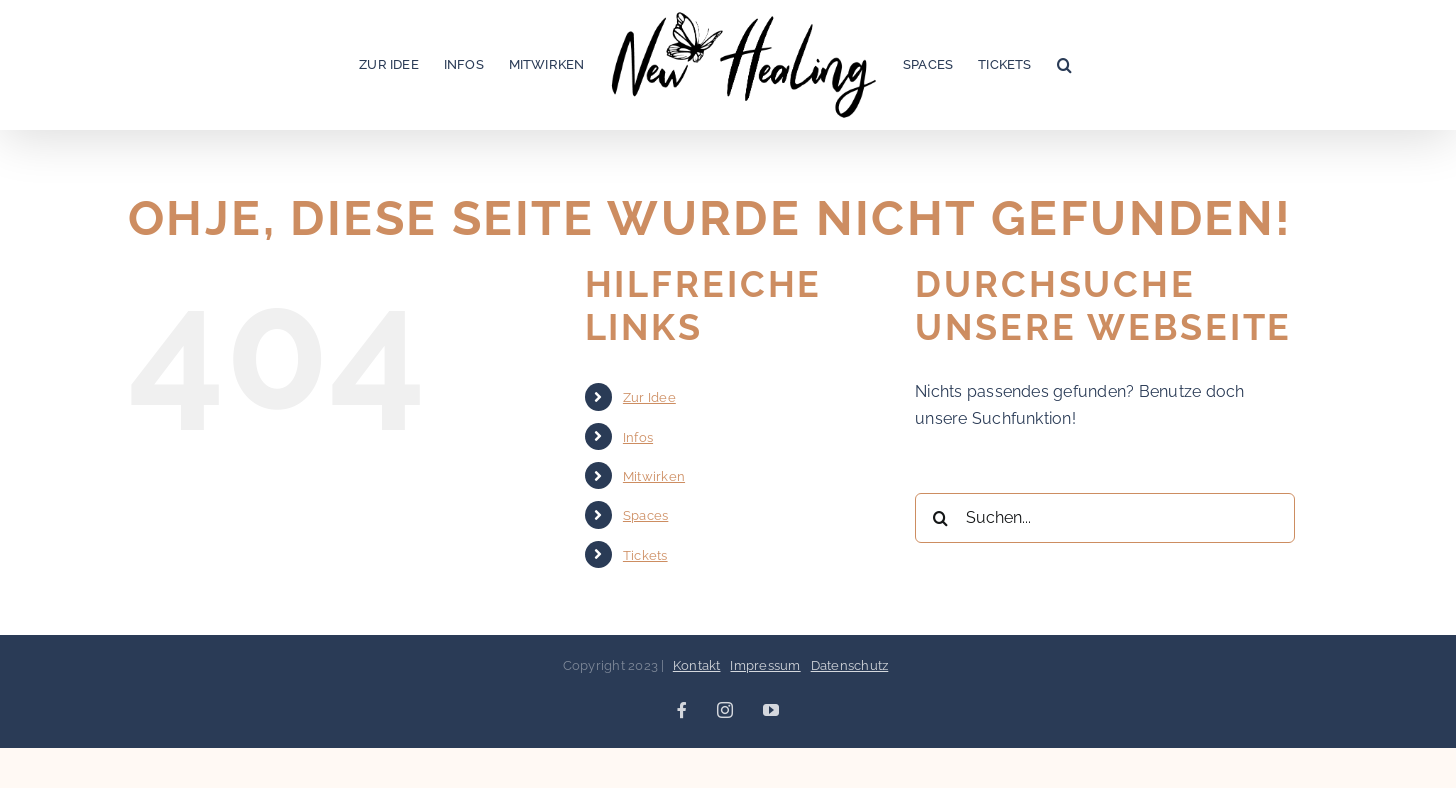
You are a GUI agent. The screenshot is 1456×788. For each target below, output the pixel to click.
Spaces (645, 515)
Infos (638, 437)
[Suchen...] (1105, 518)
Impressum (765, 665)
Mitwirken (654, 476)
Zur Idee (649, 397)
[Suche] (940, 518)
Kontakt (697, 665)
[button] (1064, 65)
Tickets (645, 555)
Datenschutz (850, 665)
